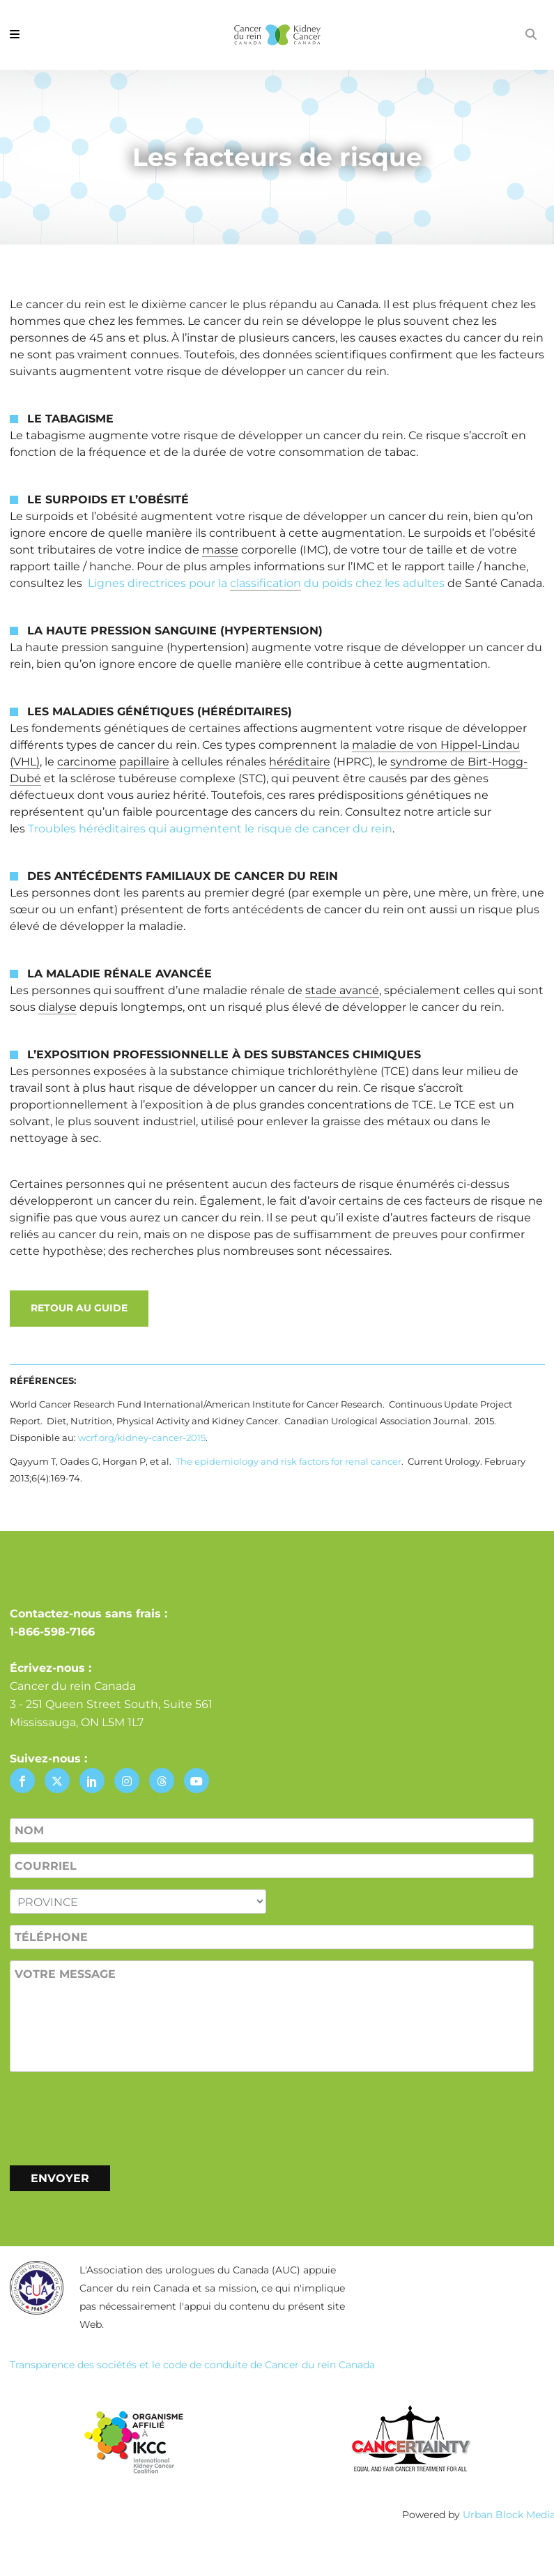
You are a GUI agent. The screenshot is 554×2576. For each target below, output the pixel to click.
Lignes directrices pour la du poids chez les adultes (266, 583)
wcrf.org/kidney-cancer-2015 (142, 1437)
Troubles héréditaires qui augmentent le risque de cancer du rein (210, 828)
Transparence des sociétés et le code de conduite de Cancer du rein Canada (192, 2364)
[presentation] (116, 2116)
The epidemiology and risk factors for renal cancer (288, 1461)
